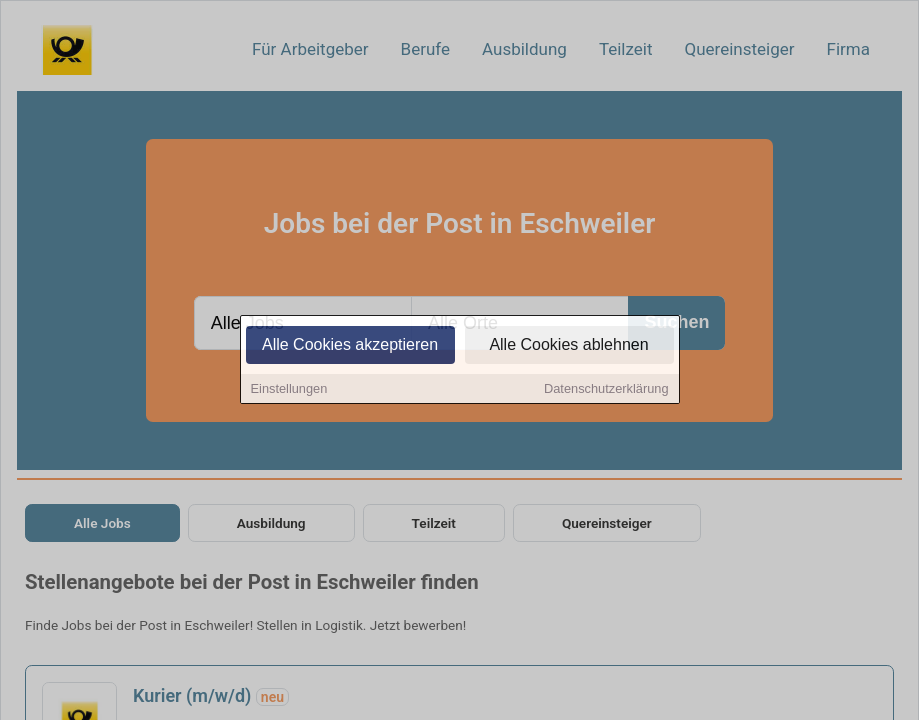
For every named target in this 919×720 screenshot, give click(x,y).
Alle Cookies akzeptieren (350, 346)
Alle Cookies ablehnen (568, 346)
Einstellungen (289, 390)
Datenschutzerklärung (606, 390)
